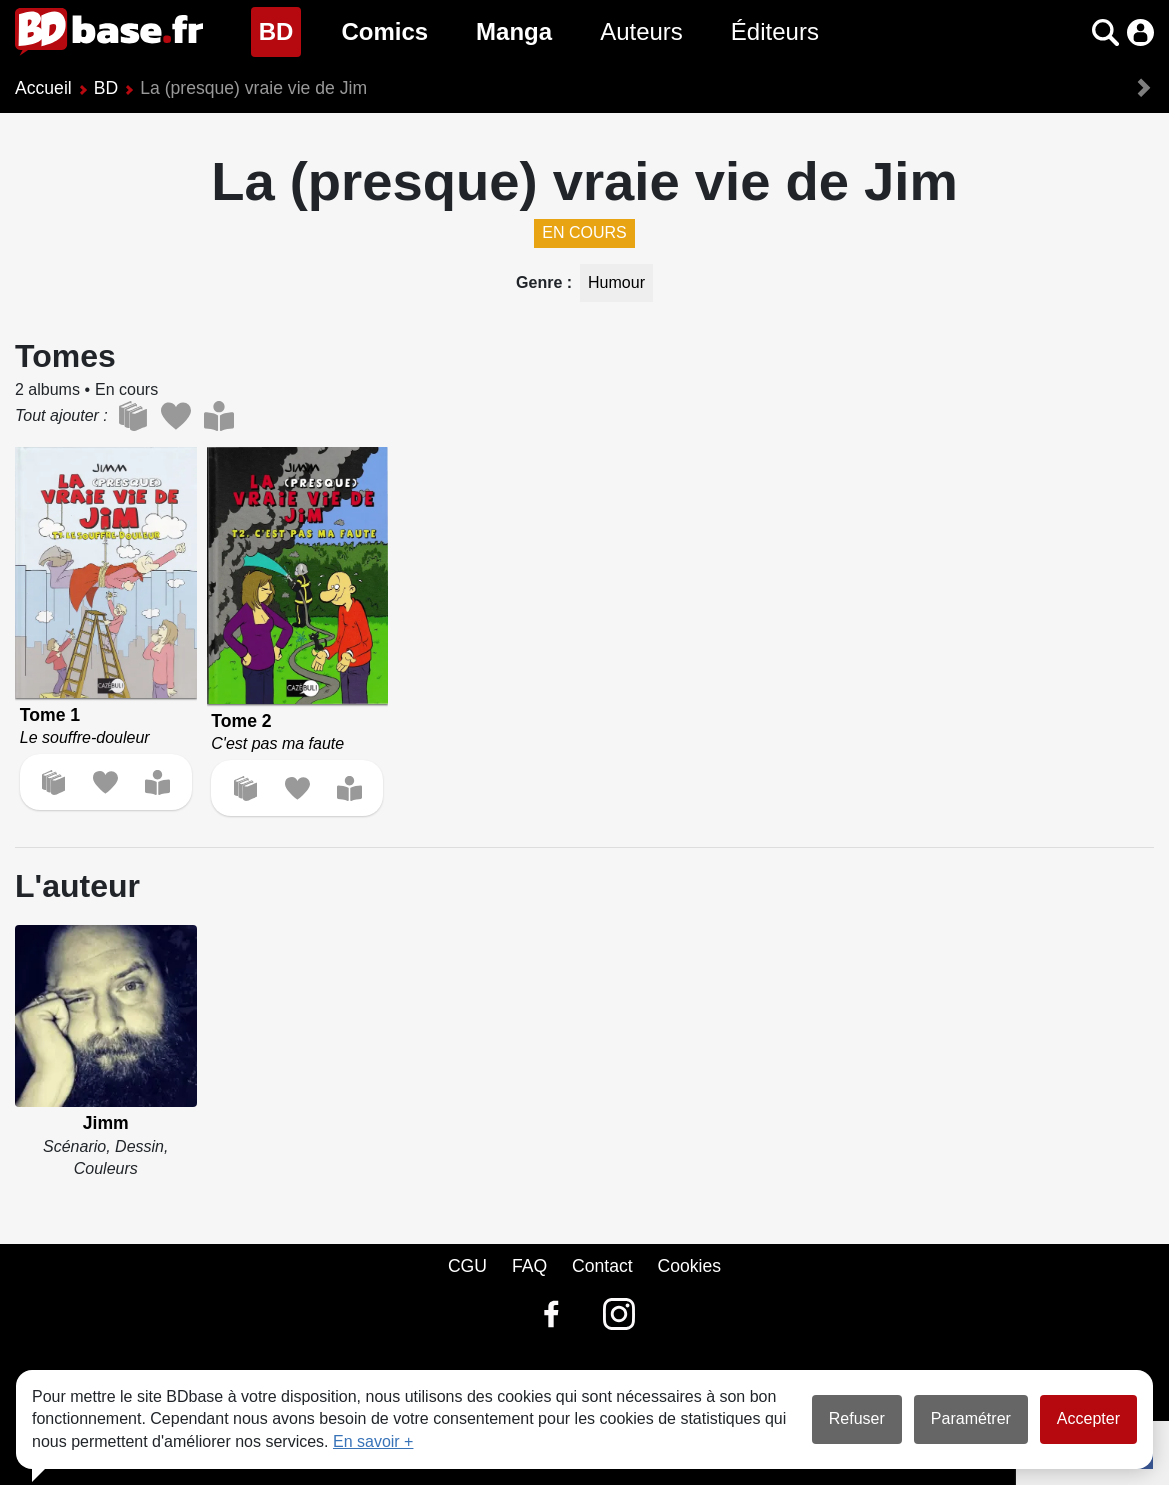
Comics (384, 31)
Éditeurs (775, 31)
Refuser (857, 1418)
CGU (467, 1266)
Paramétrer (971, 1418)
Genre (541, 282)
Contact (602, 1266)
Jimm (106, 1123)
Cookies (690, 1266)
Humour (616, 282)
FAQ (529, 1266)
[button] (1105, 32)
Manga (514, 31)
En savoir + (373, 1441)
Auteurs (641, 31)
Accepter (1088, 1418)
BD (280, 29)
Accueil (43, 88)
